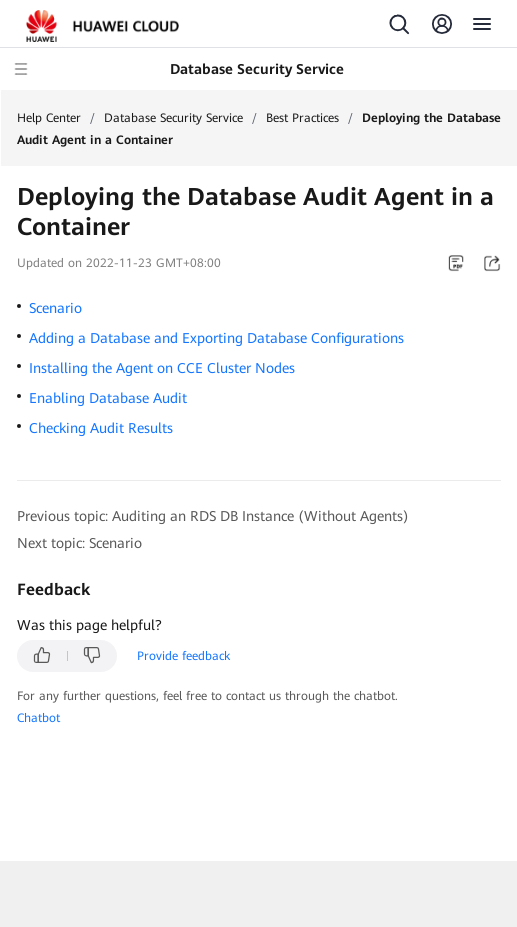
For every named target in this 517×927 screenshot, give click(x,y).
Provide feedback (183, 656)
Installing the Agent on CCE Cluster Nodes (162, 368)
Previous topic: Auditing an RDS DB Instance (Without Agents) (213, 516)
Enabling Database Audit (108, 398)
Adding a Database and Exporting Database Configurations (216, 338)
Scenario (55, 308)
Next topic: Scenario (79, 543)
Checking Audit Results (101, 428)
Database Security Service (173, 118)
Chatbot (38, 718)
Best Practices (302, 118)
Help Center (49, 118)
